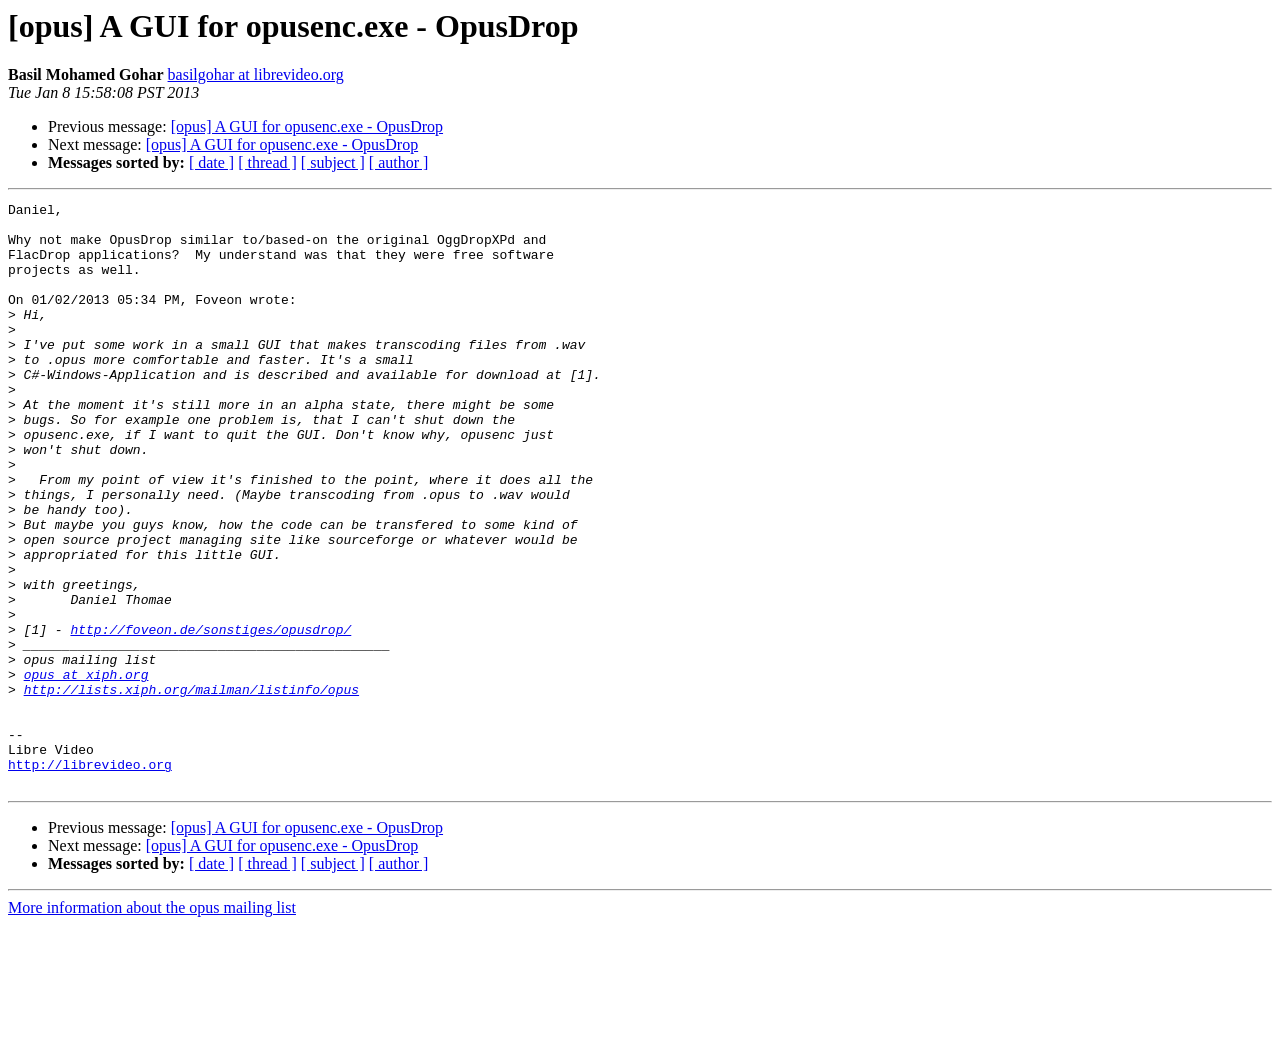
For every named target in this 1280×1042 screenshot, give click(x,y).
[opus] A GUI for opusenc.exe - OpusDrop (307, 126)
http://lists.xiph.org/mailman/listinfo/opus (191, 788)
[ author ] (399, 162)
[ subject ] (333, 162)
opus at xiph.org (86, 770)
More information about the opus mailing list (152, 1024)
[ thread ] (267, 162)
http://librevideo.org (90, 878)
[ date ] (211, 162)
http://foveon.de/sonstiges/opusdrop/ (210, 716)
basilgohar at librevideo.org (256, 74)
